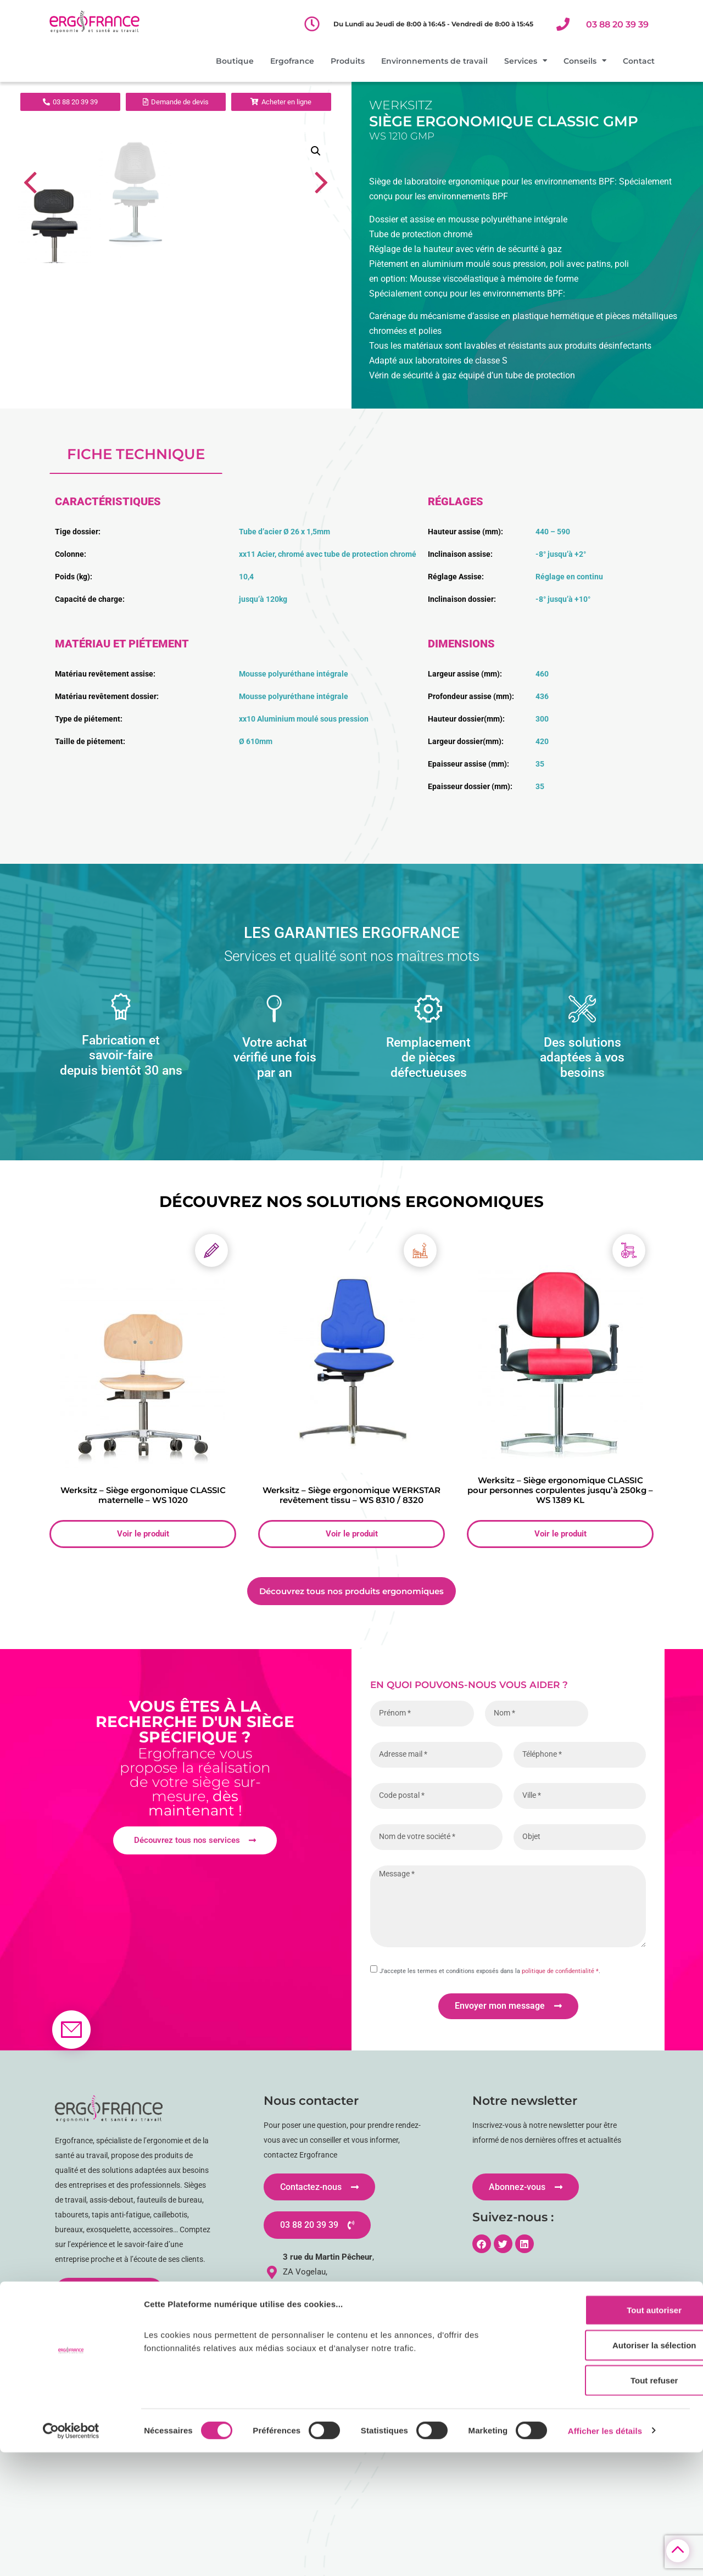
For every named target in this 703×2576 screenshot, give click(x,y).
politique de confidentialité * (560, 2178)
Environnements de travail (434, 61)
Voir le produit (143, 1741)
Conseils (584, 61)
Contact (639, 61)
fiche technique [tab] (136, 661)
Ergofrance (292, 61)
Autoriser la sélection (612, 2468)
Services (525, 61)
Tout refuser (611, 2503)
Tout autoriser (611, 2433)
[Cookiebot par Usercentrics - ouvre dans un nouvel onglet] (71, 2554)
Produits (348, 61)
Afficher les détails (605, 2554)
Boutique (235, 61)
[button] (316, 151)
